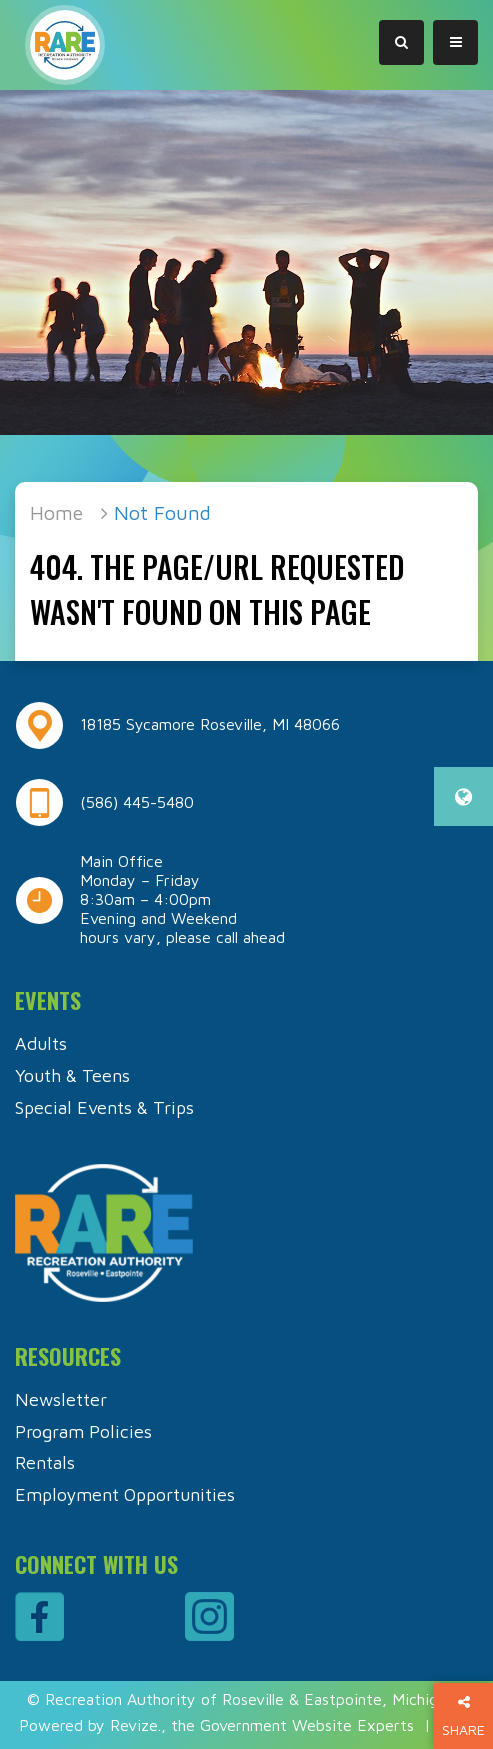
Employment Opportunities (125, 1494)
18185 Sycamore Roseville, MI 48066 (210, 724)
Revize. (135, 1725)
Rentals (45, 1462)
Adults (41, 1043)
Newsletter (61, 1399)
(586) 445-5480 (137, 802)
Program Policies (83, 1431)
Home (56, 512)
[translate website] (463, 796)
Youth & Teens (72, 1075)
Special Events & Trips (104, 1107)
